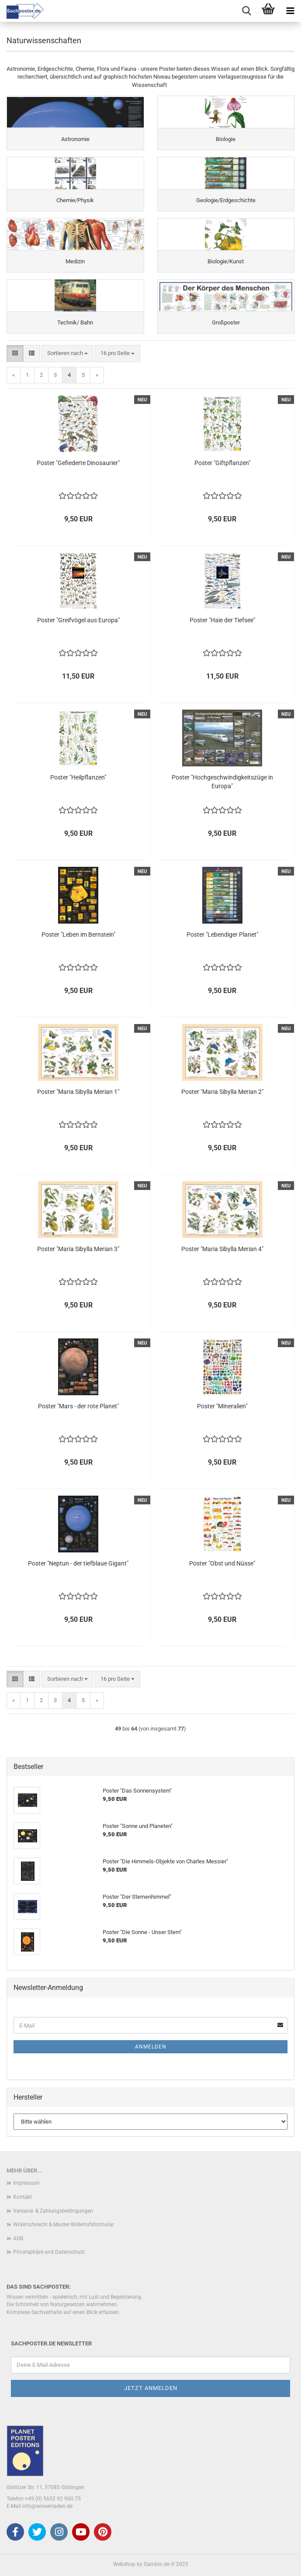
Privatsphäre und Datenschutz (49, 2252)
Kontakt (22, 2197)
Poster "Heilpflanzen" (78, 777)
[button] (15, 353)
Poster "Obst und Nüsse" (222, 1563)
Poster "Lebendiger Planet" (222, 934)
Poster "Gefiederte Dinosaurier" (78, 462)
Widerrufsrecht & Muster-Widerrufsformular (63, 2224)
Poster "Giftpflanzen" (222, 462)
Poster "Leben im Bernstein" (78, 934)
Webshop (124, 2564)
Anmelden (150, 2047)
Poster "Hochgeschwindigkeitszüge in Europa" (222, 782)
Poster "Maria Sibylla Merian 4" (222, 1248)
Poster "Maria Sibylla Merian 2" (222, 1091)
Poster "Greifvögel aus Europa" (78, 620)
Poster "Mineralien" (222, 1406)
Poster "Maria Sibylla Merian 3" (78, 1248)
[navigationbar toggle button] (290, 11)
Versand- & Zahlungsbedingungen (53, 2211)
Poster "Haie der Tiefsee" (222, 620)
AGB (18, 2238)
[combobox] (67, 353)
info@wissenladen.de (47, 2506)
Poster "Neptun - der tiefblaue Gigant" (78, 1563)
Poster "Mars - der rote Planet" (78, 1406)
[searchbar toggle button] (246, 11)
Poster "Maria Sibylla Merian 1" (78, 1091)
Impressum (26, 2183)
